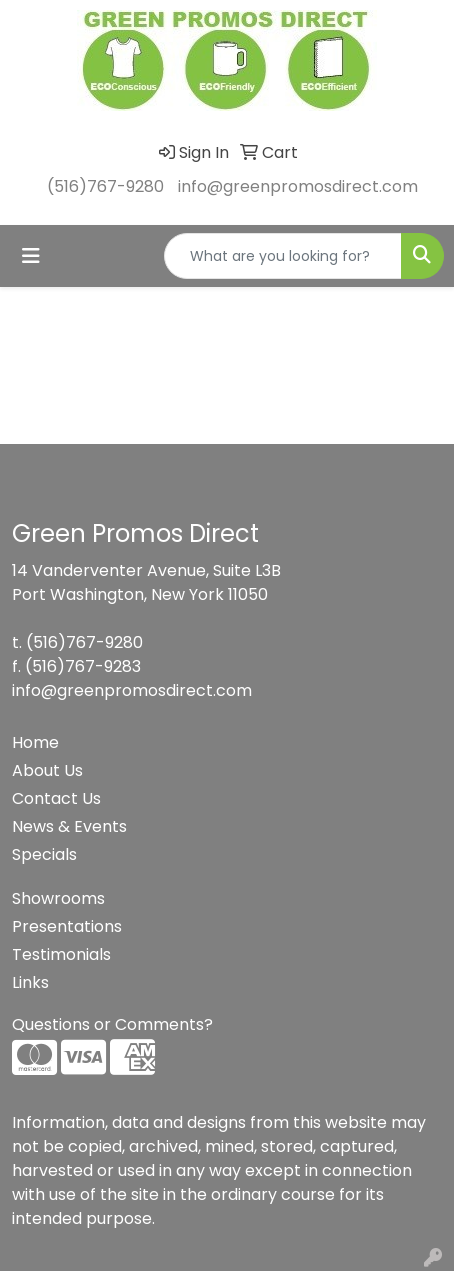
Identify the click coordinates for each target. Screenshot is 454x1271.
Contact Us (56, 798)
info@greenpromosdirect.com (298, 186)
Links (30, 982)
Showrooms (58, 898)
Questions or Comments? (112, 1024)
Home (35, 742)
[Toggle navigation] (31, 256)
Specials (44, 854)
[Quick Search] (283, 256)
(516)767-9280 (105, 186)
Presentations (67, 926)
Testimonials (61, 954)
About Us (47, 770)
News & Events (69, 826)
